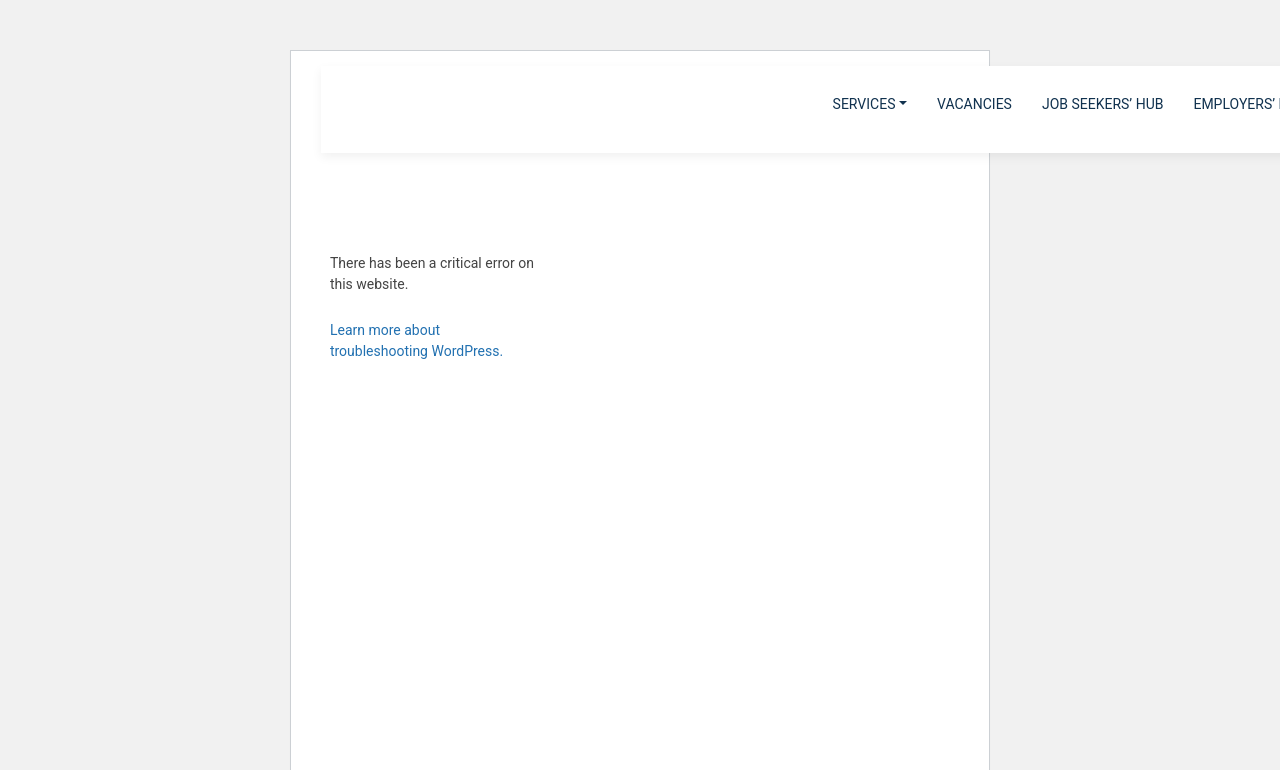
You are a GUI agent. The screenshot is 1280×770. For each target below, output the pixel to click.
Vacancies (974, 104)
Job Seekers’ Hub (1103, 104)
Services (864, 104)
